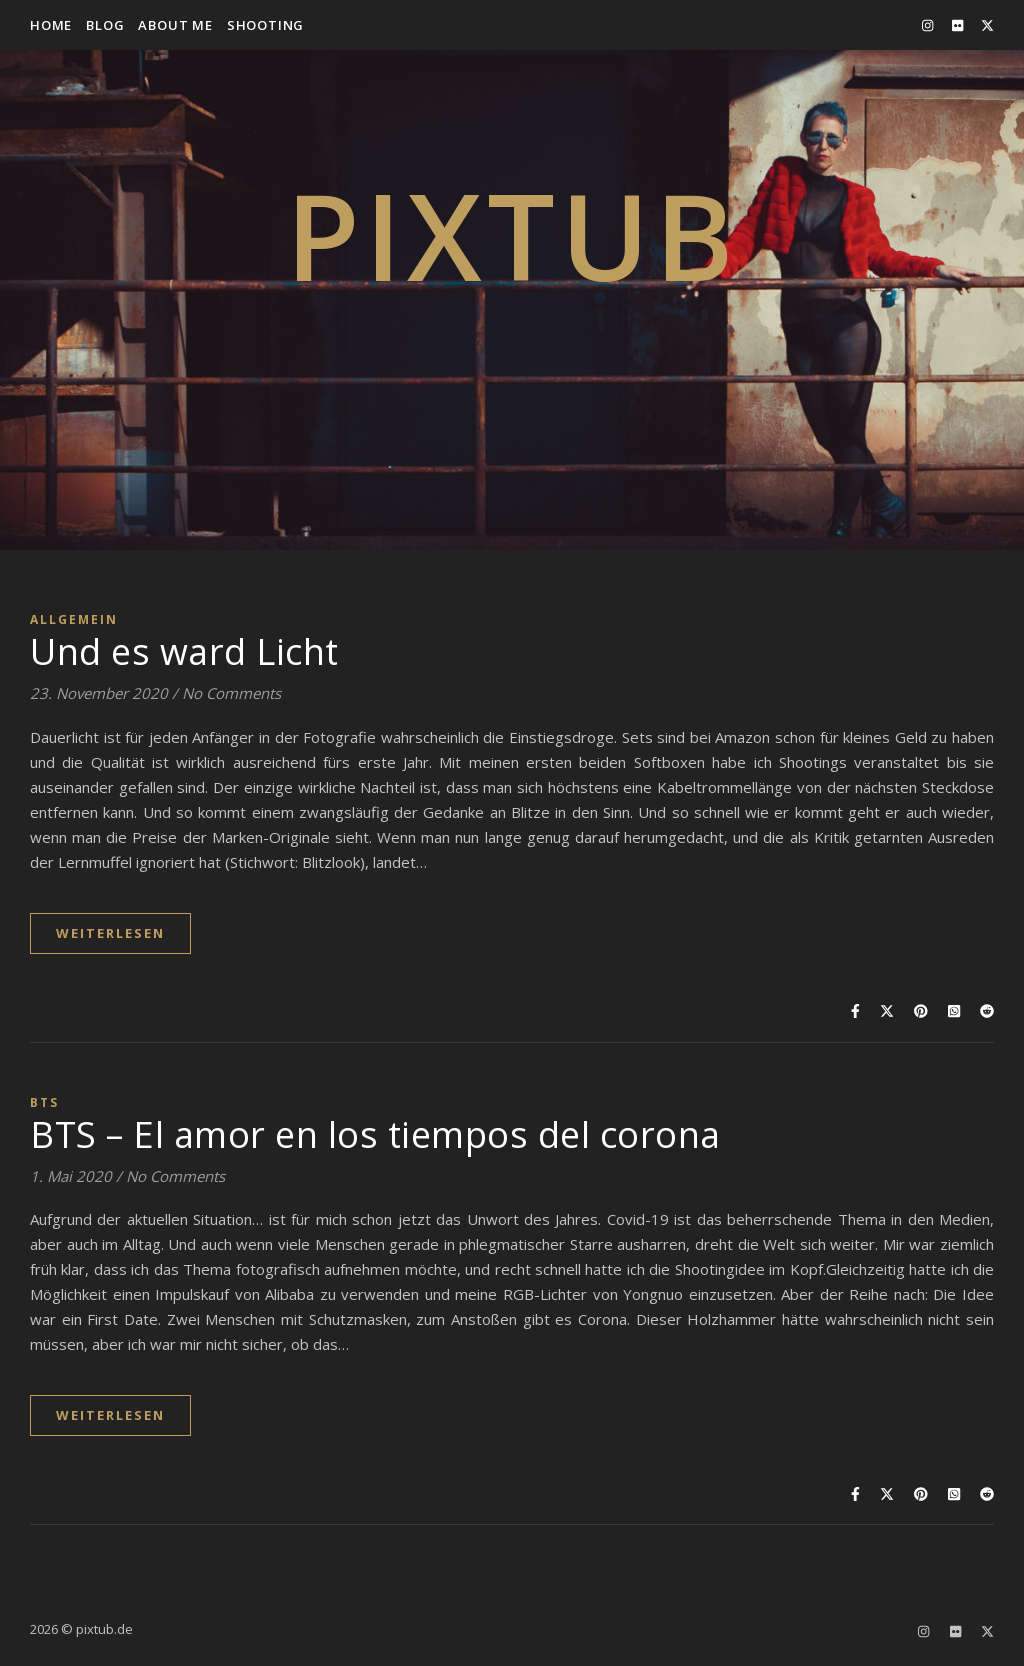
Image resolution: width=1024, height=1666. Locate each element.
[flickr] (959, 25)
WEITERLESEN (110, 933)
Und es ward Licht (184, 651)
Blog (105, 25)
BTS (44, 1102)
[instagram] (929, 25)
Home (51, 25)
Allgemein (74, 619)
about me (175, 25)
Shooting (265, 25)
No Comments (231, 693)
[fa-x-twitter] (987, 25)
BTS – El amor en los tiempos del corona (375, 1134)
